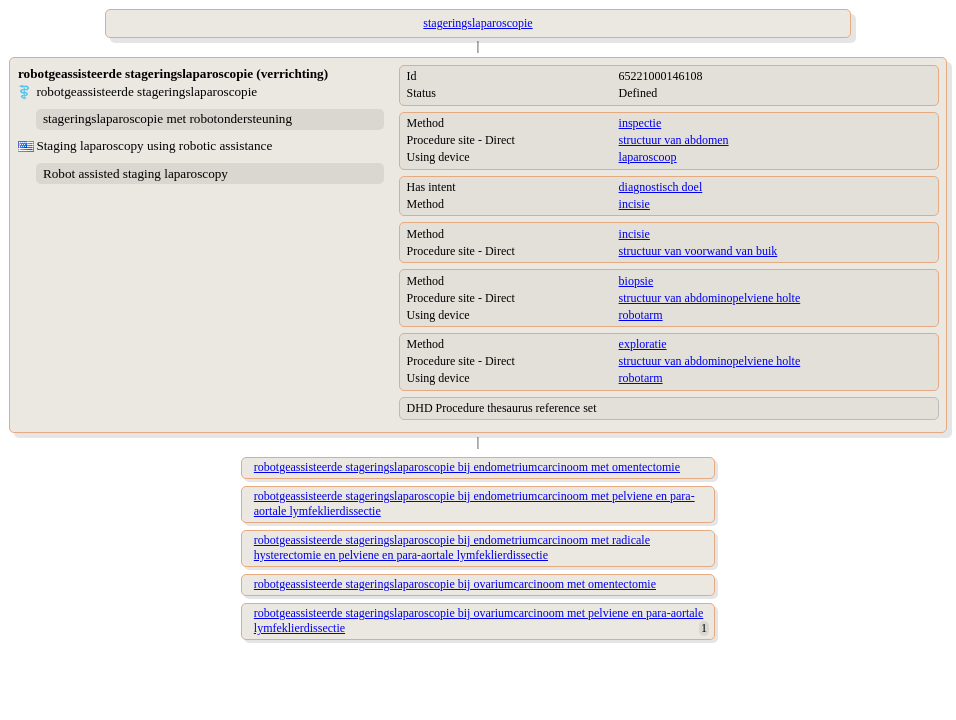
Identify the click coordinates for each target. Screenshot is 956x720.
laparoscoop (648, 157)
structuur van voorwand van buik (698, 251)
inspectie (640, 123)
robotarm (641, 315)
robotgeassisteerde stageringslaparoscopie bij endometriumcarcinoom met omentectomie (467, 467)
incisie (634, 204)
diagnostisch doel (661, 187)
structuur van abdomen (674, 140)
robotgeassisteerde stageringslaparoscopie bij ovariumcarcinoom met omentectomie (455, 584)
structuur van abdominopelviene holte (710, 298)
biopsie (636, 281)
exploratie (643, 344)
